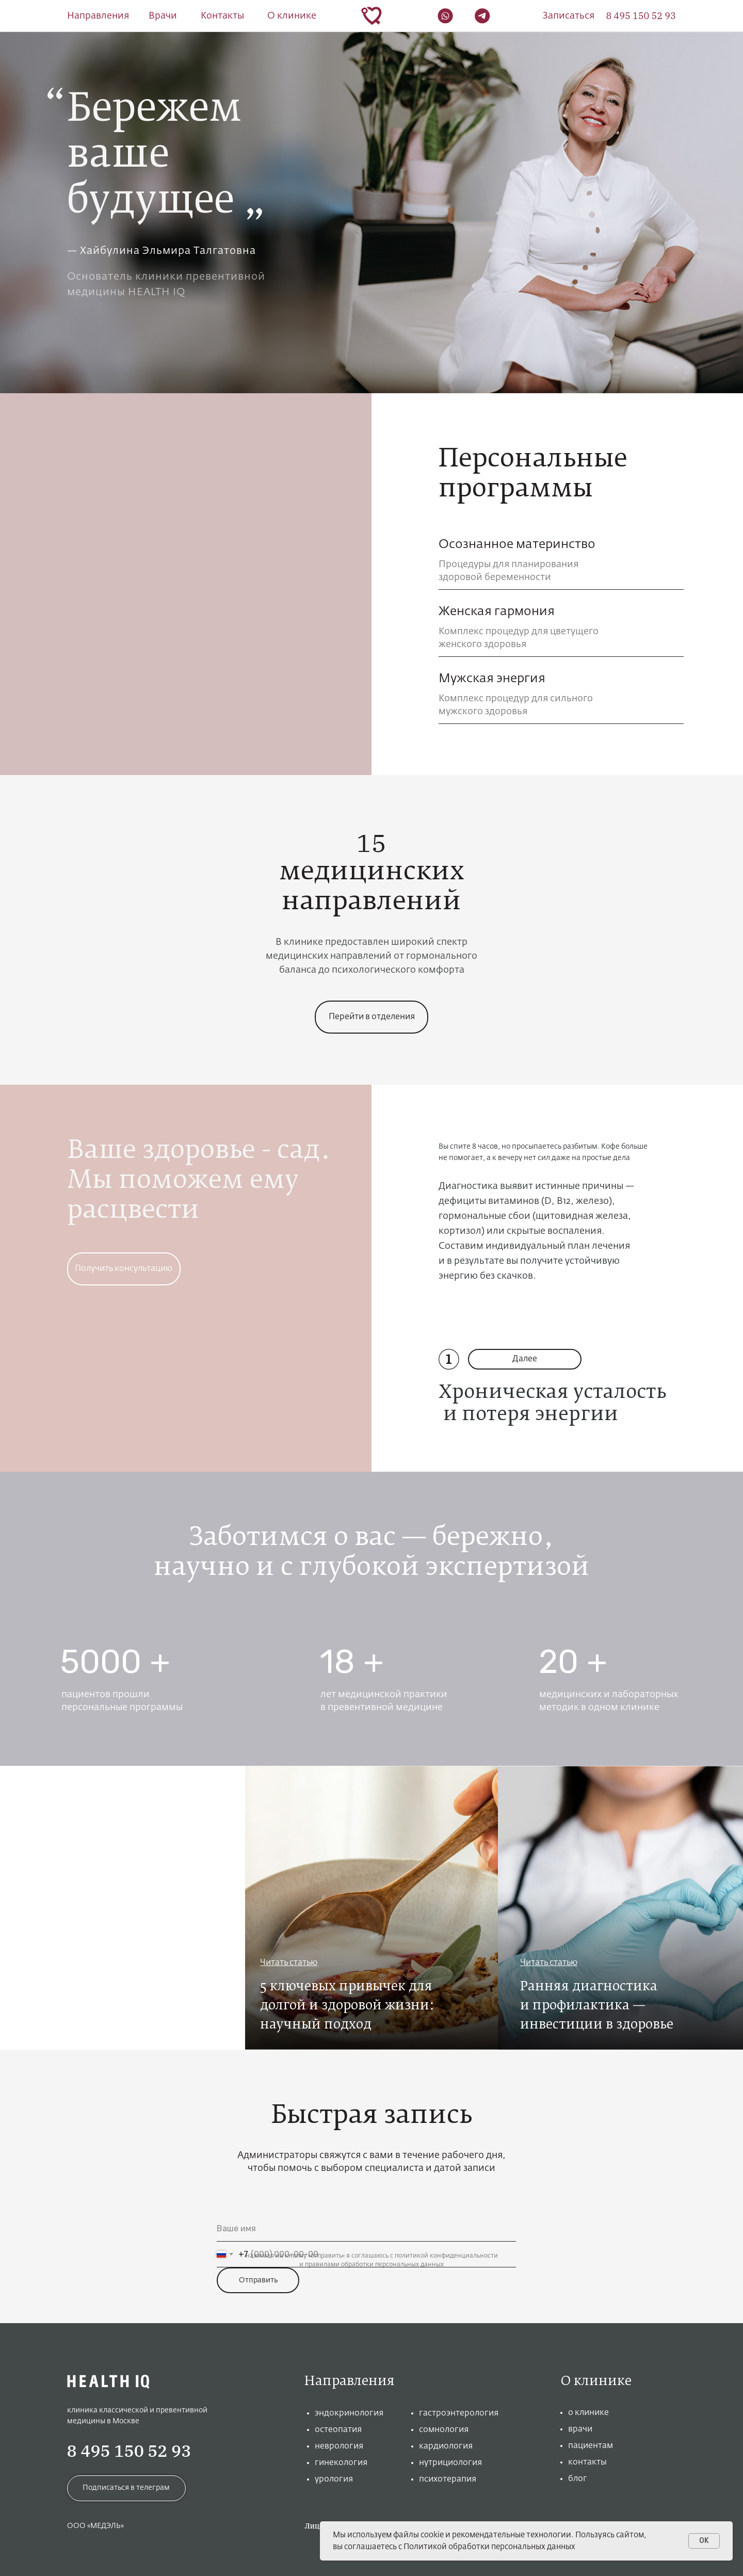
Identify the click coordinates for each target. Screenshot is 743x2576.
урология (334, 2479)
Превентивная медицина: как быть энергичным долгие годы (109, 2006)
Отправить (258, 2280)
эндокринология (349, 2413)
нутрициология (450, 2463)
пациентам (590, 2446)
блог (577, 2479)
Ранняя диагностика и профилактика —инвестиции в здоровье (596, 2006)
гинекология (341, 2463)
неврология (339, 2446)
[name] (366, 2229)
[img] (122, 1908)
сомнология (444, 2430)
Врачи (163, 16)
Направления (98, 16)
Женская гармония (497, 611)
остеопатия (338, 2430)
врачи (580, 2429)
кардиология (446, 2446)
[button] (568, 16)
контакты (587, 2462)
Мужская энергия (492, 678)
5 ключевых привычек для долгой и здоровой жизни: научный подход (347, 2006)
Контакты (222, 16)
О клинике (291, 16)
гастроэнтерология (458, 2413)
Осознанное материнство (517, 544)
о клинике (588, 2413)
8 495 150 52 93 (129, 2450)
